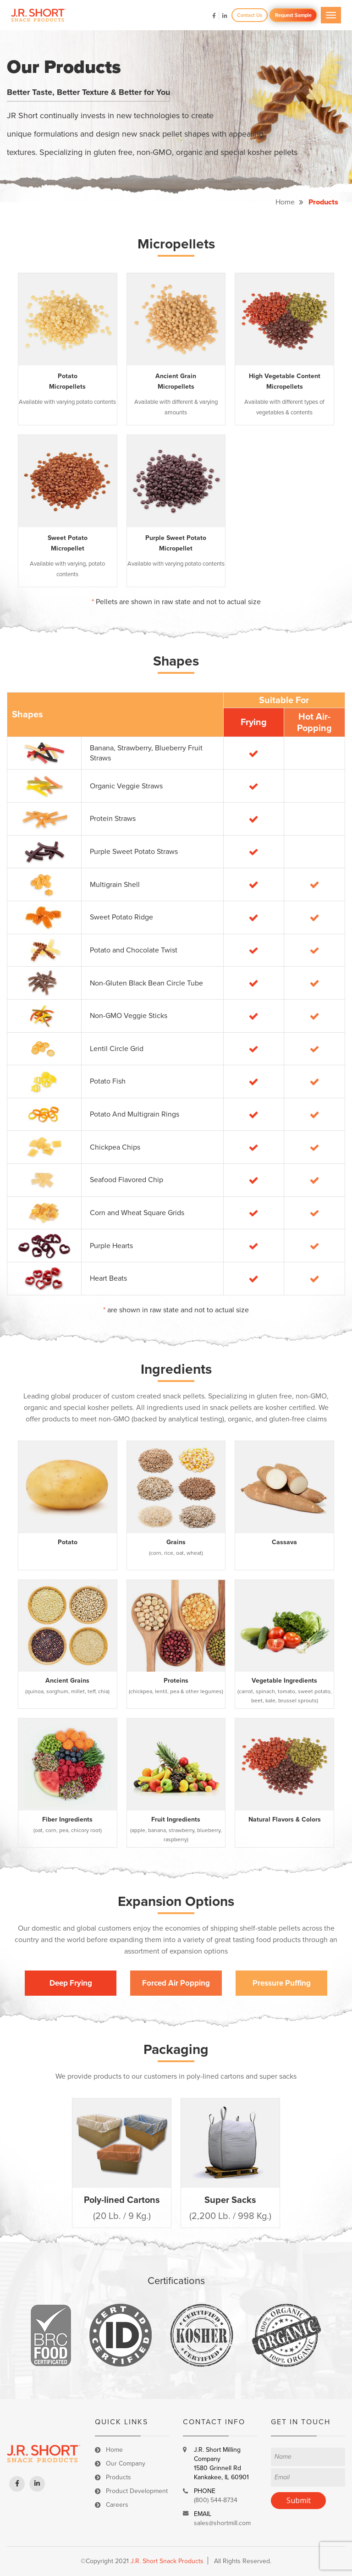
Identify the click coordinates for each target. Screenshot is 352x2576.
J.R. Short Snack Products (167, 2561)
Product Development (137, 2491)
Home (285, 202)
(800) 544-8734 (215, 2500)
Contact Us (249, 15)
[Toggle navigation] (331, 15)
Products (118, 2477)
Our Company (125, 2463)
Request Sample (293, 15)
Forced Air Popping (176, 1983)
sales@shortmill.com (222, 2523)
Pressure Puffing (282, 1983)
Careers (117, 2505)
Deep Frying (71, 1983)
